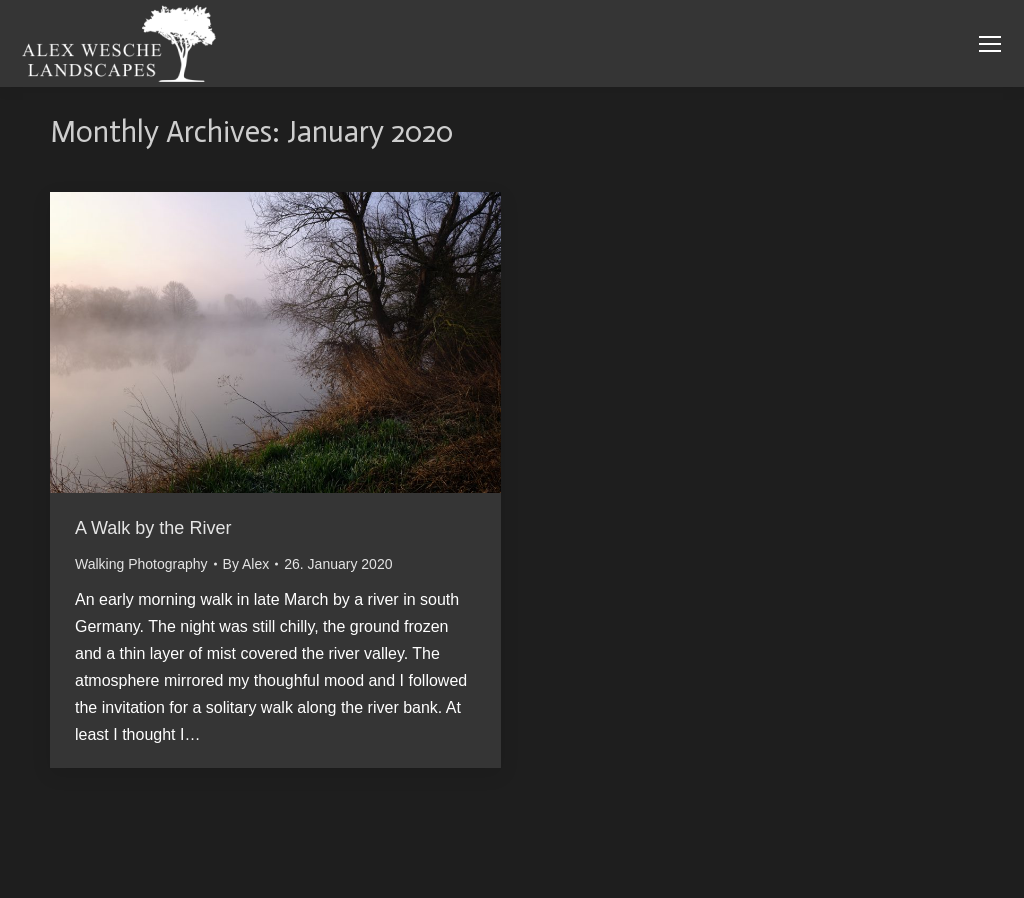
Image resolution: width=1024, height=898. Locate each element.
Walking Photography (141, 564)
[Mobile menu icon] (990, 44)
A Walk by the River (153, 528)
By (246, 564)
